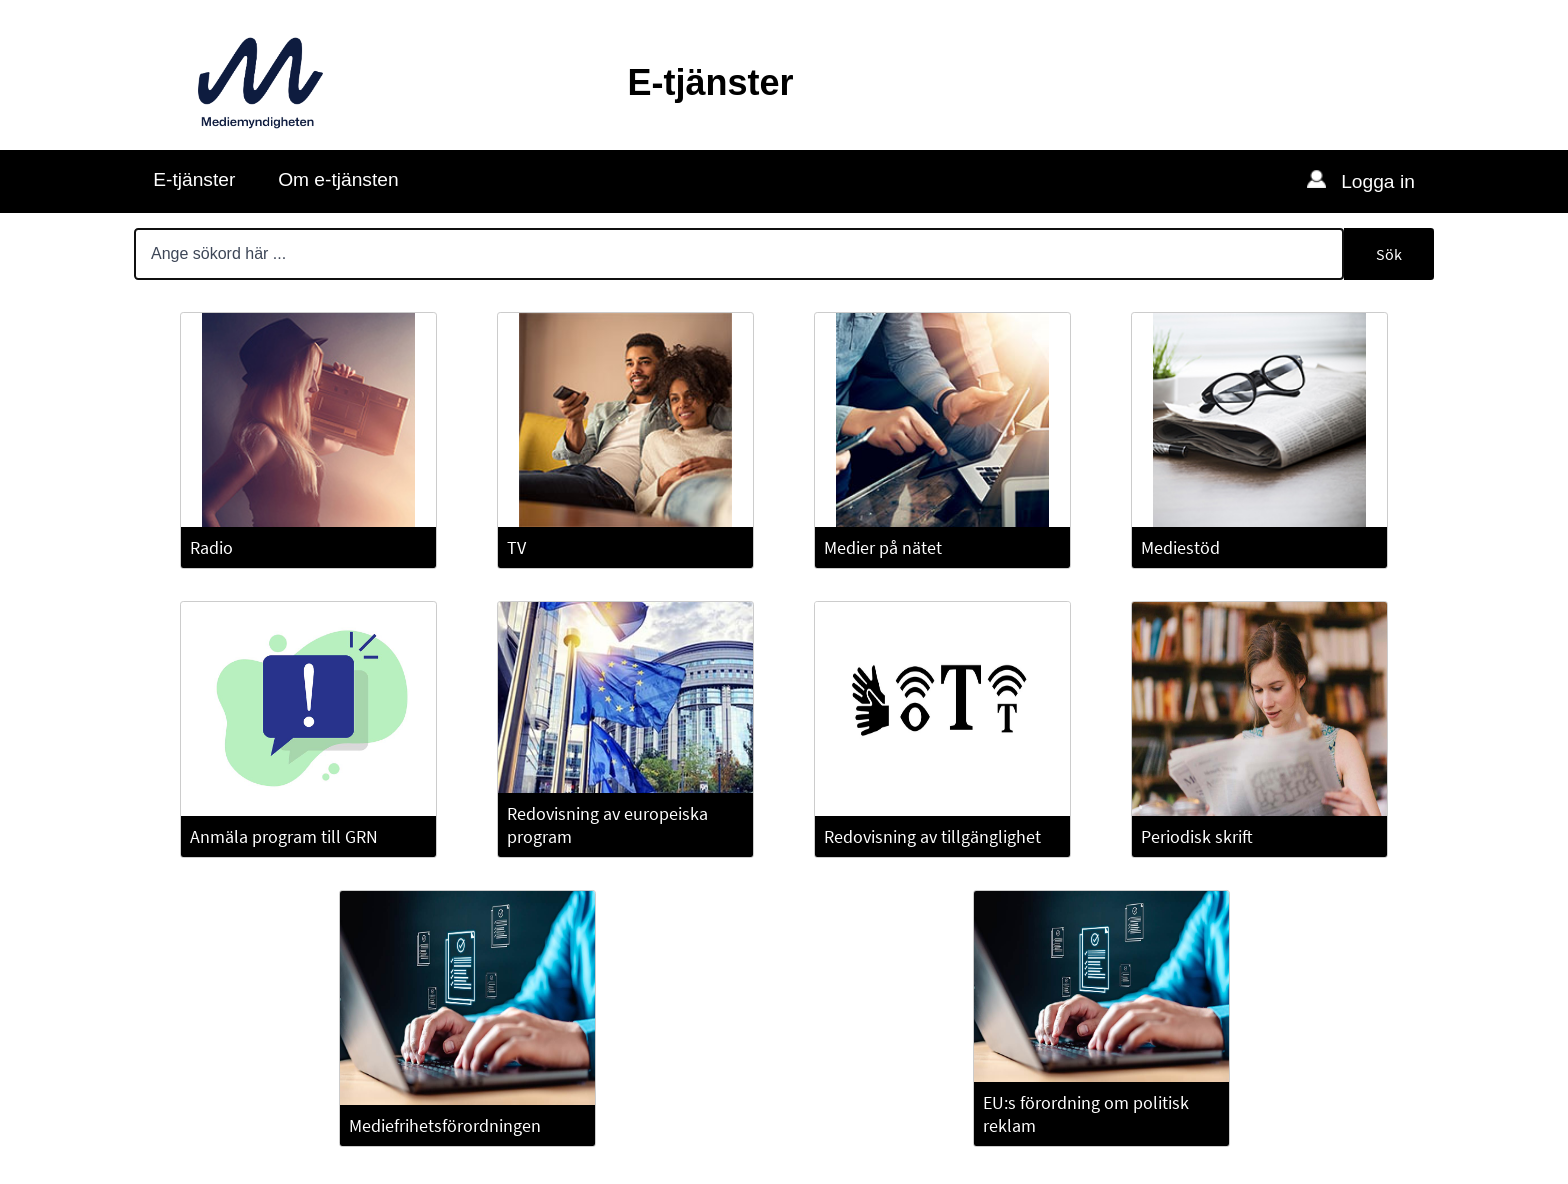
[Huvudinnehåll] (784, 696)
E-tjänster (194, 179)
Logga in (1375, 181)
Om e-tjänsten (338, 179)
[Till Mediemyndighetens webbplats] (260, 83)
